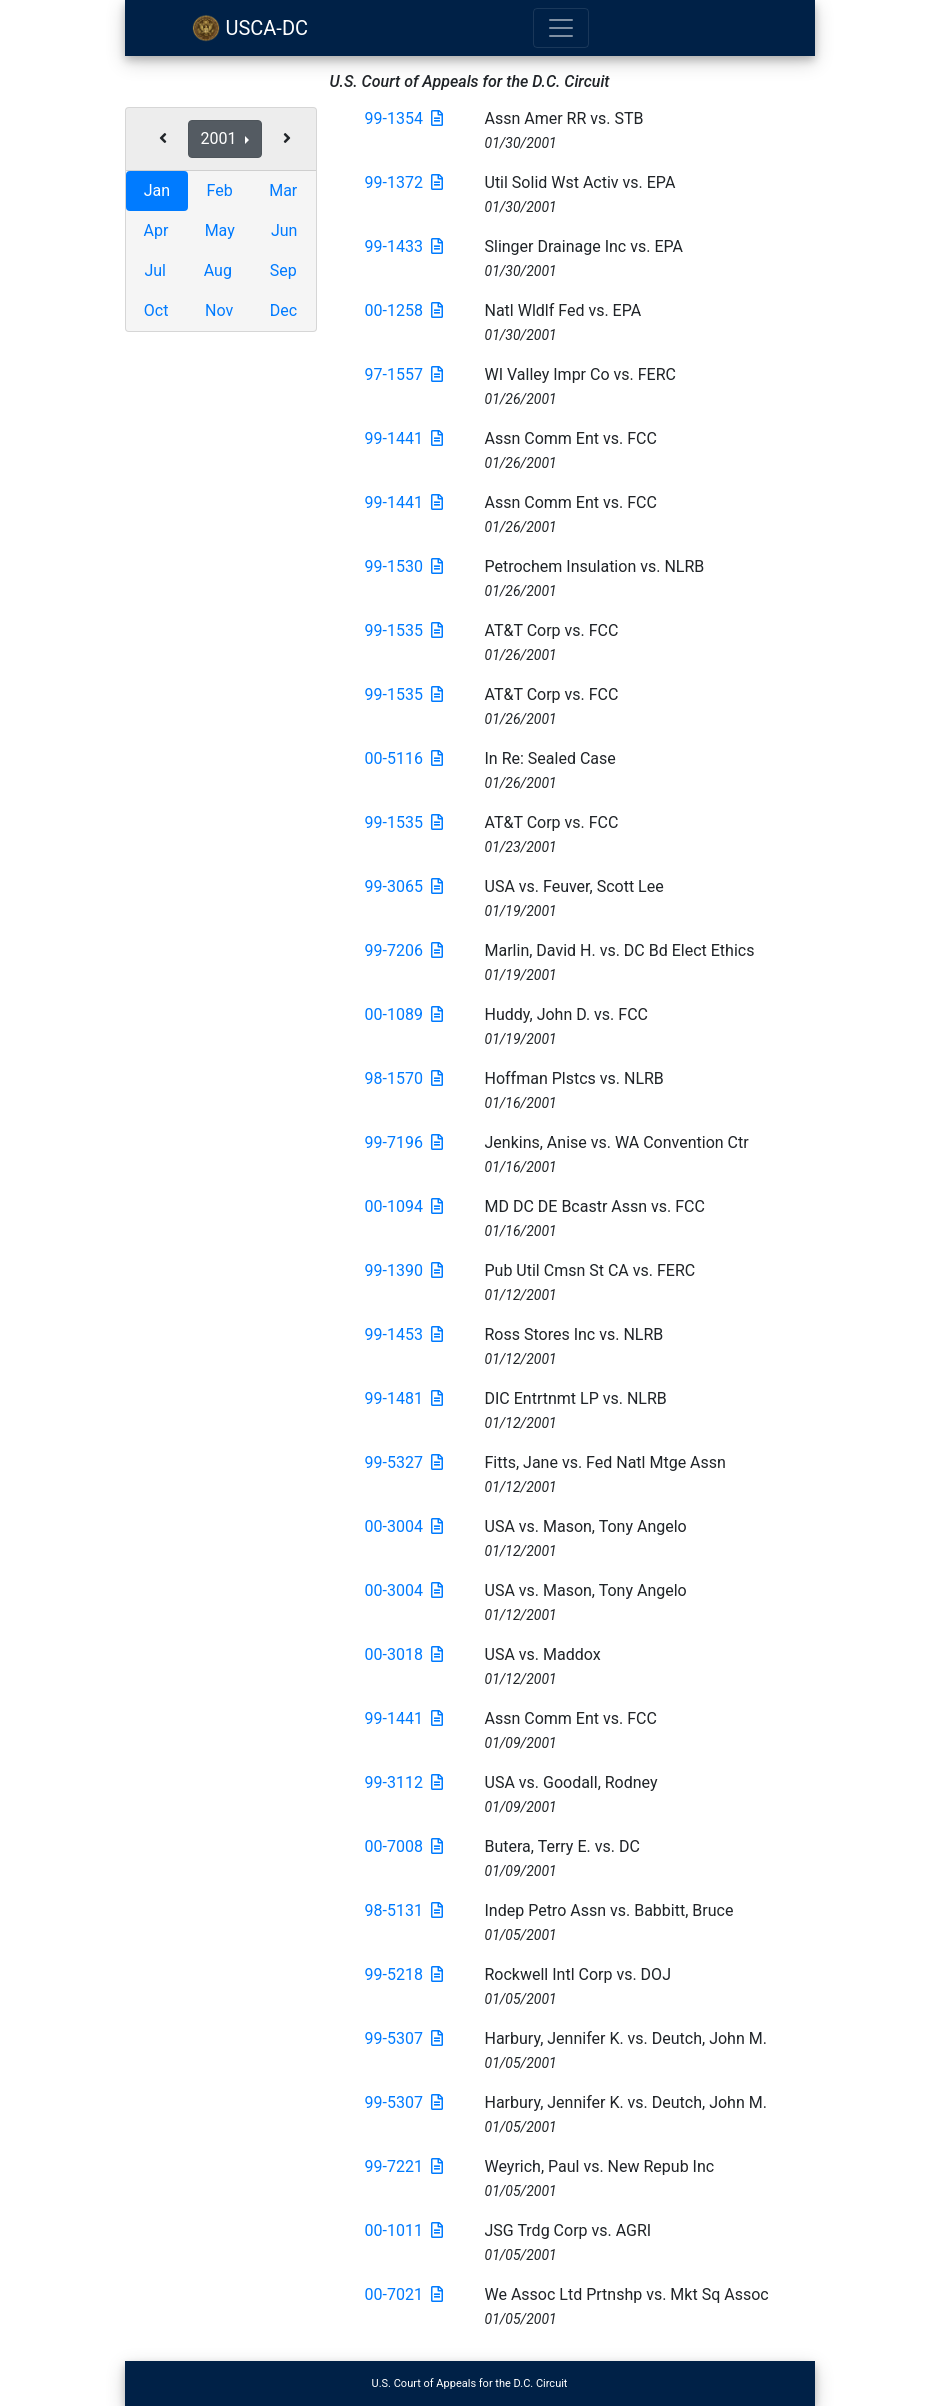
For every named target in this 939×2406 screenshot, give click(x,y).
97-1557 (404, 374)
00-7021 (404, 2294)
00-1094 (404, 1206)
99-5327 (404, 1462)
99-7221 (404, 2166)
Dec (283, 310)
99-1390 (404, 1270)
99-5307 (404, 2038)
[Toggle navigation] (561, 28)
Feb (220, 190)
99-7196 (404, 1142)
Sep (283, 270)
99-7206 (404, 950)
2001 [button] (221, 138)
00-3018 (404, 1654)
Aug (218, 270)
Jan (157, 190)
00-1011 (404, 2230)
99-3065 (404, 886)
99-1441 (404, 438)
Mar (283, 190)
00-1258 (404, 310)
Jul (155, 270)
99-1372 (404, 182)
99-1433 (404, 246)
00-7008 (404, 1846)
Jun (284, 230)
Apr (156, 230)
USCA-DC (250, 28)
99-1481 (404, 1398)
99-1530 (404, 566)
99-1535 (404, 630)
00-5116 (404, 758)
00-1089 (404, 1014)
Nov (219, 310)
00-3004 (404, 1526)
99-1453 (404, 1334)
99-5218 (404, 1974)
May (220, 230)
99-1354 (404, 118)
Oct (156, 310)
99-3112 (404, 1782)
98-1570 (404, 1078)
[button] (163, 139)
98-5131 (404, 1910)
